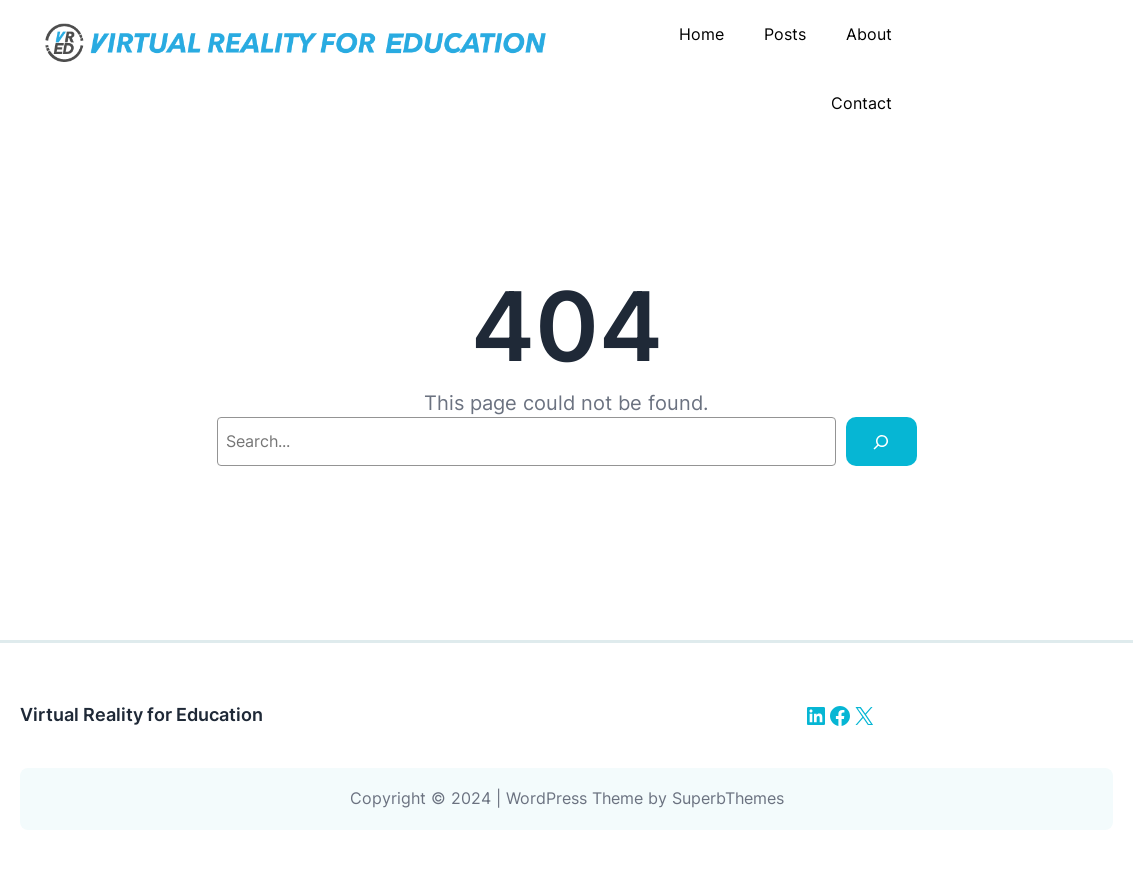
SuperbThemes (728, 798)
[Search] (881, 441)
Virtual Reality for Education (141, 714)
